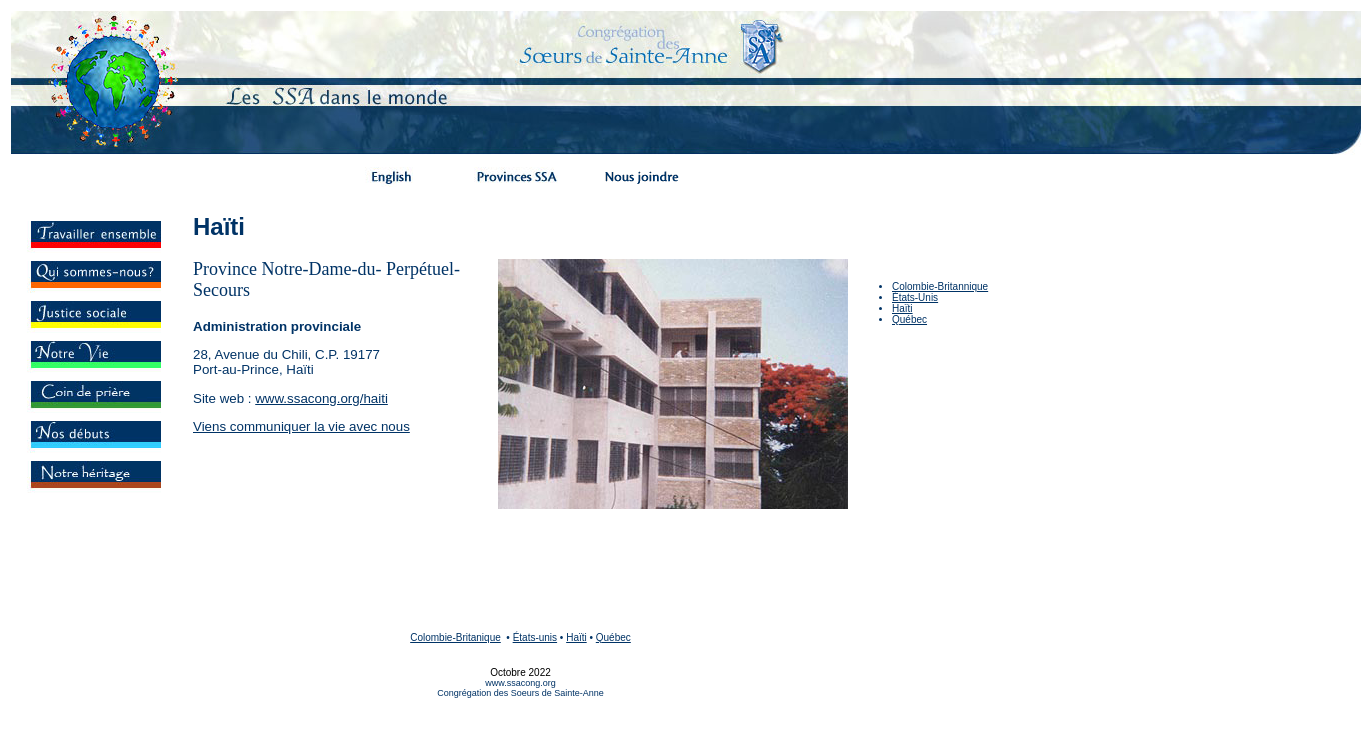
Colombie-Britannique (940, 286)
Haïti (902, 308)
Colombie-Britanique (455, 637)
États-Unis (915, 297)
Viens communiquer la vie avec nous (301, 426)
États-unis (535, 637)
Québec (909, 319)
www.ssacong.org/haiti (321, 398)
